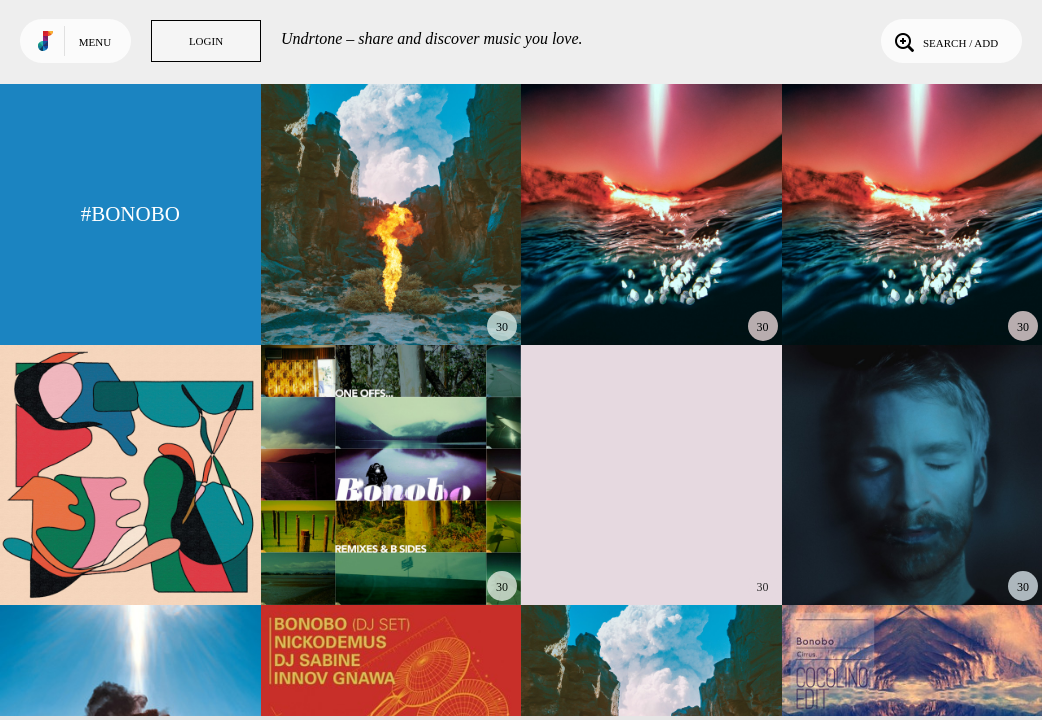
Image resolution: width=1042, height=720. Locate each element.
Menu (95, 42)
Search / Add (944, 41)
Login (206, 41)
